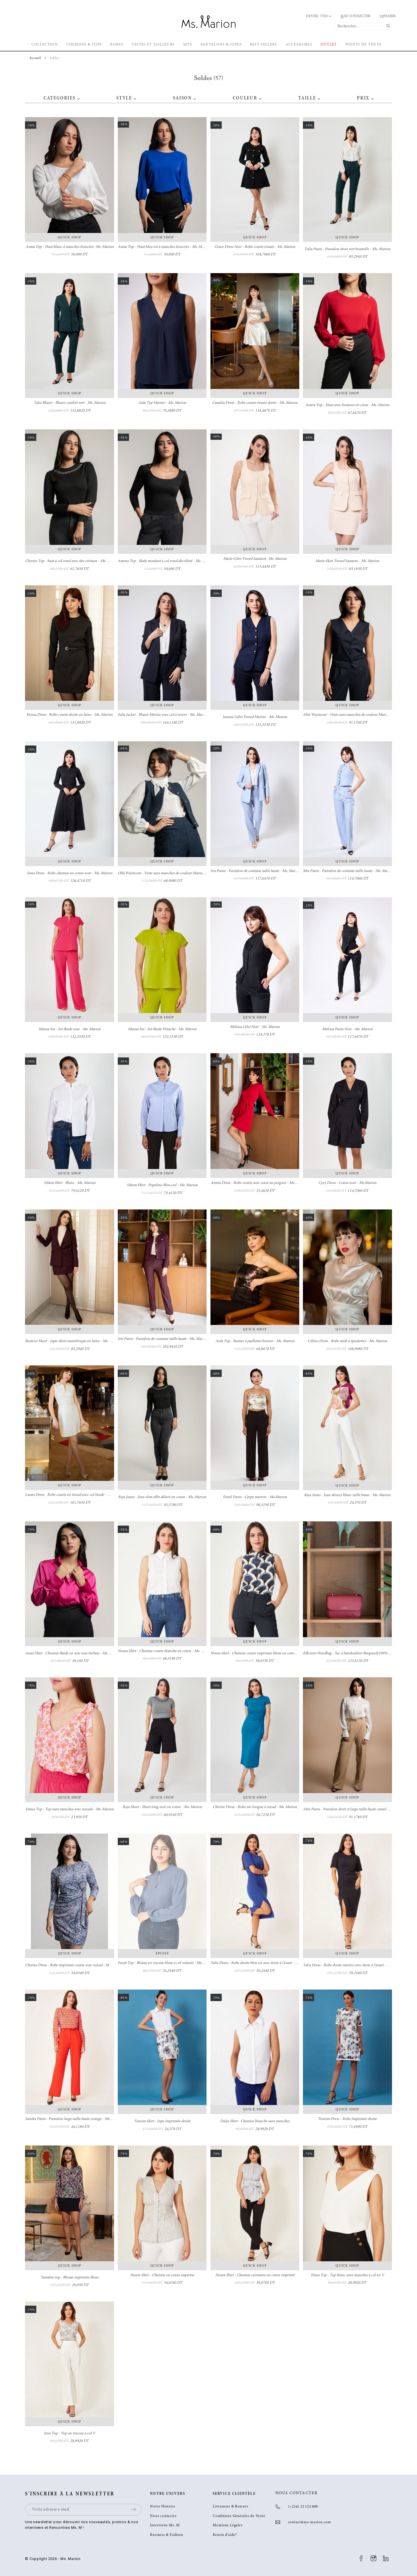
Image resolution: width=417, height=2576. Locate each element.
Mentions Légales (227, 2525)
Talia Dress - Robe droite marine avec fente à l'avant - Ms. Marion (354, 1965)
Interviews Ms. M (165, 2525)
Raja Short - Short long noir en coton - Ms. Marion (162, 1807)
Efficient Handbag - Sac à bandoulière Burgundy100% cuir (349, 1653)
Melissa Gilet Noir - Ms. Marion (255, 1027)
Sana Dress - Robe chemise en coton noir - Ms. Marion (69, 873)
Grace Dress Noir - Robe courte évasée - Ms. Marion (254, 247)
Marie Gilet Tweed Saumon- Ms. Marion (255, 559)
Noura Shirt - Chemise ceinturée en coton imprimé (254, 2275)
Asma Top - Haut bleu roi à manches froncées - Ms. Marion (164, 247)
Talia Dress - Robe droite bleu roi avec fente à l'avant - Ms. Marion (261, 1963)
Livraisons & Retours (230, 2507)
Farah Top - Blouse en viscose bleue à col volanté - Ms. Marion (166, 1963)
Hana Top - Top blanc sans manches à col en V (347, 2275)
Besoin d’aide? (225, 2535)
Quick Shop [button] (69, 237)
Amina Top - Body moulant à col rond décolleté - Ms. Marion (166, 561)
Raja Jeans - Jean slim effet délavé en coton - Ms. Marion (162, 1497)
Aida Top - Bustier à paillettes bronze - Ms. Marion (254, 1341)
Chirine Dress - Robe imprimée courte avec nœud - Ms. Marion (74, 1965)
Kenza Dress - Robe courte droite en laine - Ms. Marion (69, 715)
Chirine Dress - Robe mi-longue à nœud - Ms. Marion (255, 1807)
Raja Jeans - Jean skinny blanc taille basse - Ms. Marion (347, 1495)
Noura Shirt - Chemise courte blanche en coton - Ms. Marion (165, 1651)
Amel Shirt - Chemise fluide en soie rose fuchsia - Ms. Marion (73, 1653)
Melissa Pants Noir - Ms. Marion (347, 1029)
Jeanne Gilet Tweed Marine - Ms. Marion (255, 717)
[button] (78, 98)
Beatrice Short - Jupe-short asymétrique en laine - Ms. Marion (73, 1341)
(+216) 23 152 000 (303, 2507)
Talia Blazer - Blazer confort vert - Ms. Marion (70, 403)
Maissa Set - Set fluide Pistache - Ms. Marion (162, 1029)
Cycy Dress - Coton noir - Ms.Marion (347, 1183)
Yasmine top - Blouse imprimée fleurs (70, 2278)
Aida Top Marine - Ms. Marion (162, 403)
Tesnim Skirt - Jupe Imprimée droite (162, 2121)
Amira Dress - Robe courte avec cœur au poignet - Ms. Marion (258, 1183)
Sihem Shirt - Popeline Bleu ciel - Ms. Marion (162, 1185)
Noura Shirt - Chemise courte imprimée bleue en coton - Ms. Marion (263, 1653)
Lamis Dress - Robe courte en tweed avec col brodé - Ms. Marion (75, 1495)
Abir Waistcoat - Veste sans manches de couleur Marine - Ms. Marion (357, 715)
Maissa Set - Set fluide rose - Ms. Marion (69, 1029)
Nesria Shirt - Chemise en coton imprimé (162, 2275)
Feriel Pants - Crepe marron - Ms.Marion (255, 1497)
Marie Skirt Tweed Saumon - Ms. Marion (347, 561)
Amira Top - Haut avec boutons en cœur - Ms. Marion (347, 405)
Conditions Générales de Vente (239, 2516)
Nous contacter (163, 2516)
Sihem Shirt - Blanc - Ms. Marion (70, 1183)
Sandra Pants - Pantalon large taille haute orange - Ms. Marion (74, 2119)
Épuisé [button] (162, 1953)
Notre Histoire (162, 2507)
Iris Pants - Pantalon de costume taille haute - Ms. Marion (255, 871)
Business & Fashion (166, 2535)
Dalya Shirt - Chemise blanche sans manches (254, 2121)
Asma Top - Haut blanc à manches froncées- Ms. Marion (70, 247)
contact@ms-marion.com (309, 2522)
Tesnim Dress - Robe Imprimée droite (347, 2119)
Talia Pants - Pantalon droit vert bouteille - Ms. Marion (347, 249)
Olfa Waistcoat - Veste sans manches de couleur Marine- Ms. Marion (171, 873)
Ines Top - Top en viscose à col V (69, 2433)
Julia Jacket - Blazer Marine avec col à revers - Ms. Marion (163, 715)
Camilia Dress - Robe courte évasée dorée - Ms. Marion (255, 403)
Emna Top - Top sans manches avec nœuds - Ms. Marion (70, 1809)
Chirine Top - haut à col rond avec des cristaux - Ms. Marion (72, 561)
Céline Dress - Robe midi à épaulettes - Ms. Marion (347, 1341)
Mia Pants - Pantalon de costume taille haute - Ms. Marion (348, 871)
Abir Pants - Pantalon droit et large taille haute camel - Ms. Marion (355, 1809)
